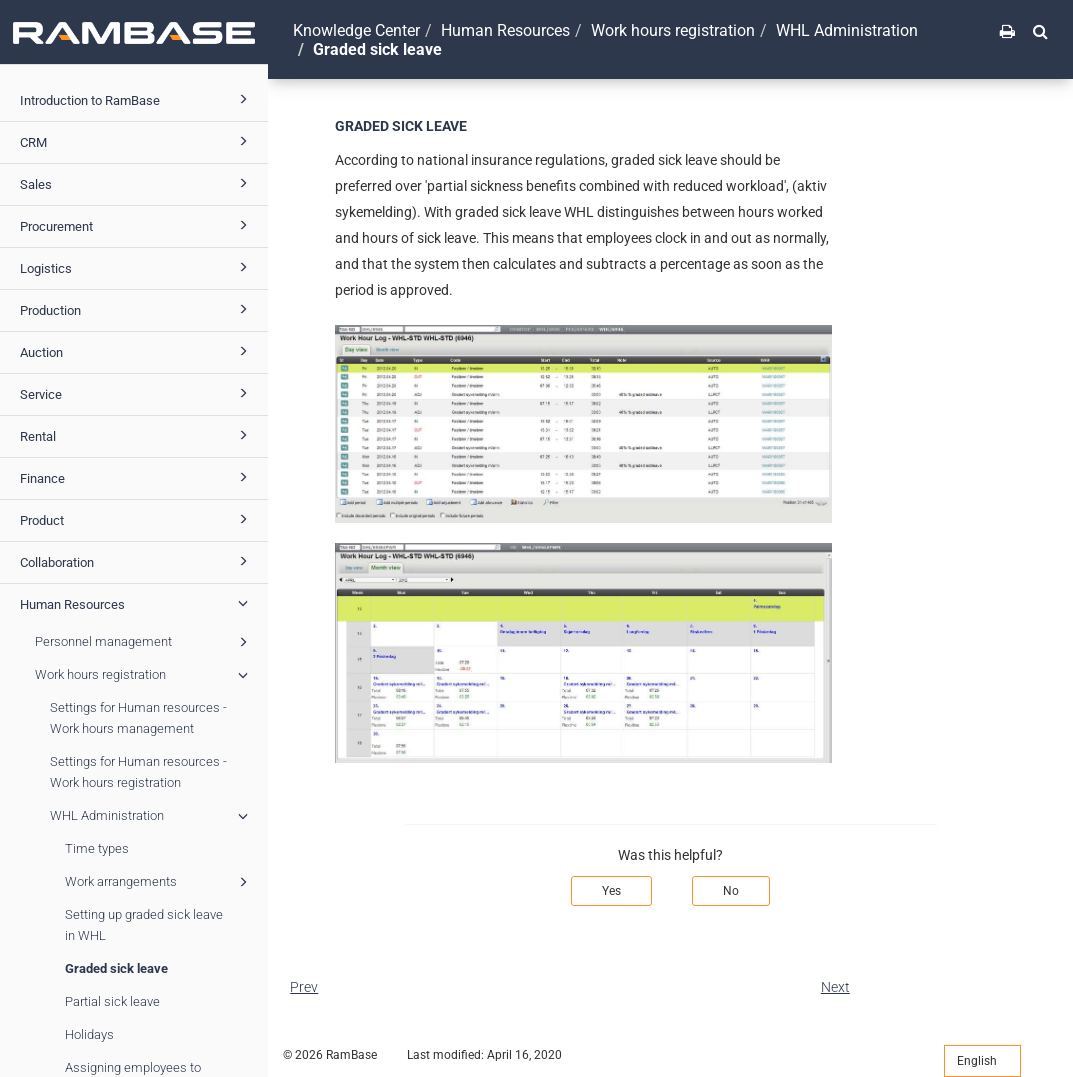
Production (137, 309)
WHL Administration (152, 816)
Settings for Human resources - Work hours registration (138, 772)
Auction (137, 351)
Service (137, 393)
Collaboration (137, 561)
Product (137, 519)
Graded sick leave (116, 968)
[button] (1040, 31)
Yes (611, 891)
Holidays (89, 1034)
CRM (137, 141)
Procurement (137, 225)
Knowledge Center (356, 30)
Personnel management (144, 642)
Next (835, 987)
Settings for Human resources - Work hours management (138, 718)
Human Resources (137, 603)
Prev (304, 987)
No (731, 891)
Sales (137, 183)
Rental (137, 435)
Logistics (137, 267)
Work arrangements (159, 882)
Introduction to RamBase (137, 99)
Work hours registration (144, 675)
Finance (137, 477)
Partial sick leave (112, 1001)
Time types (97, 848)
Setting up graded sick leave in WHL (144, 925)
